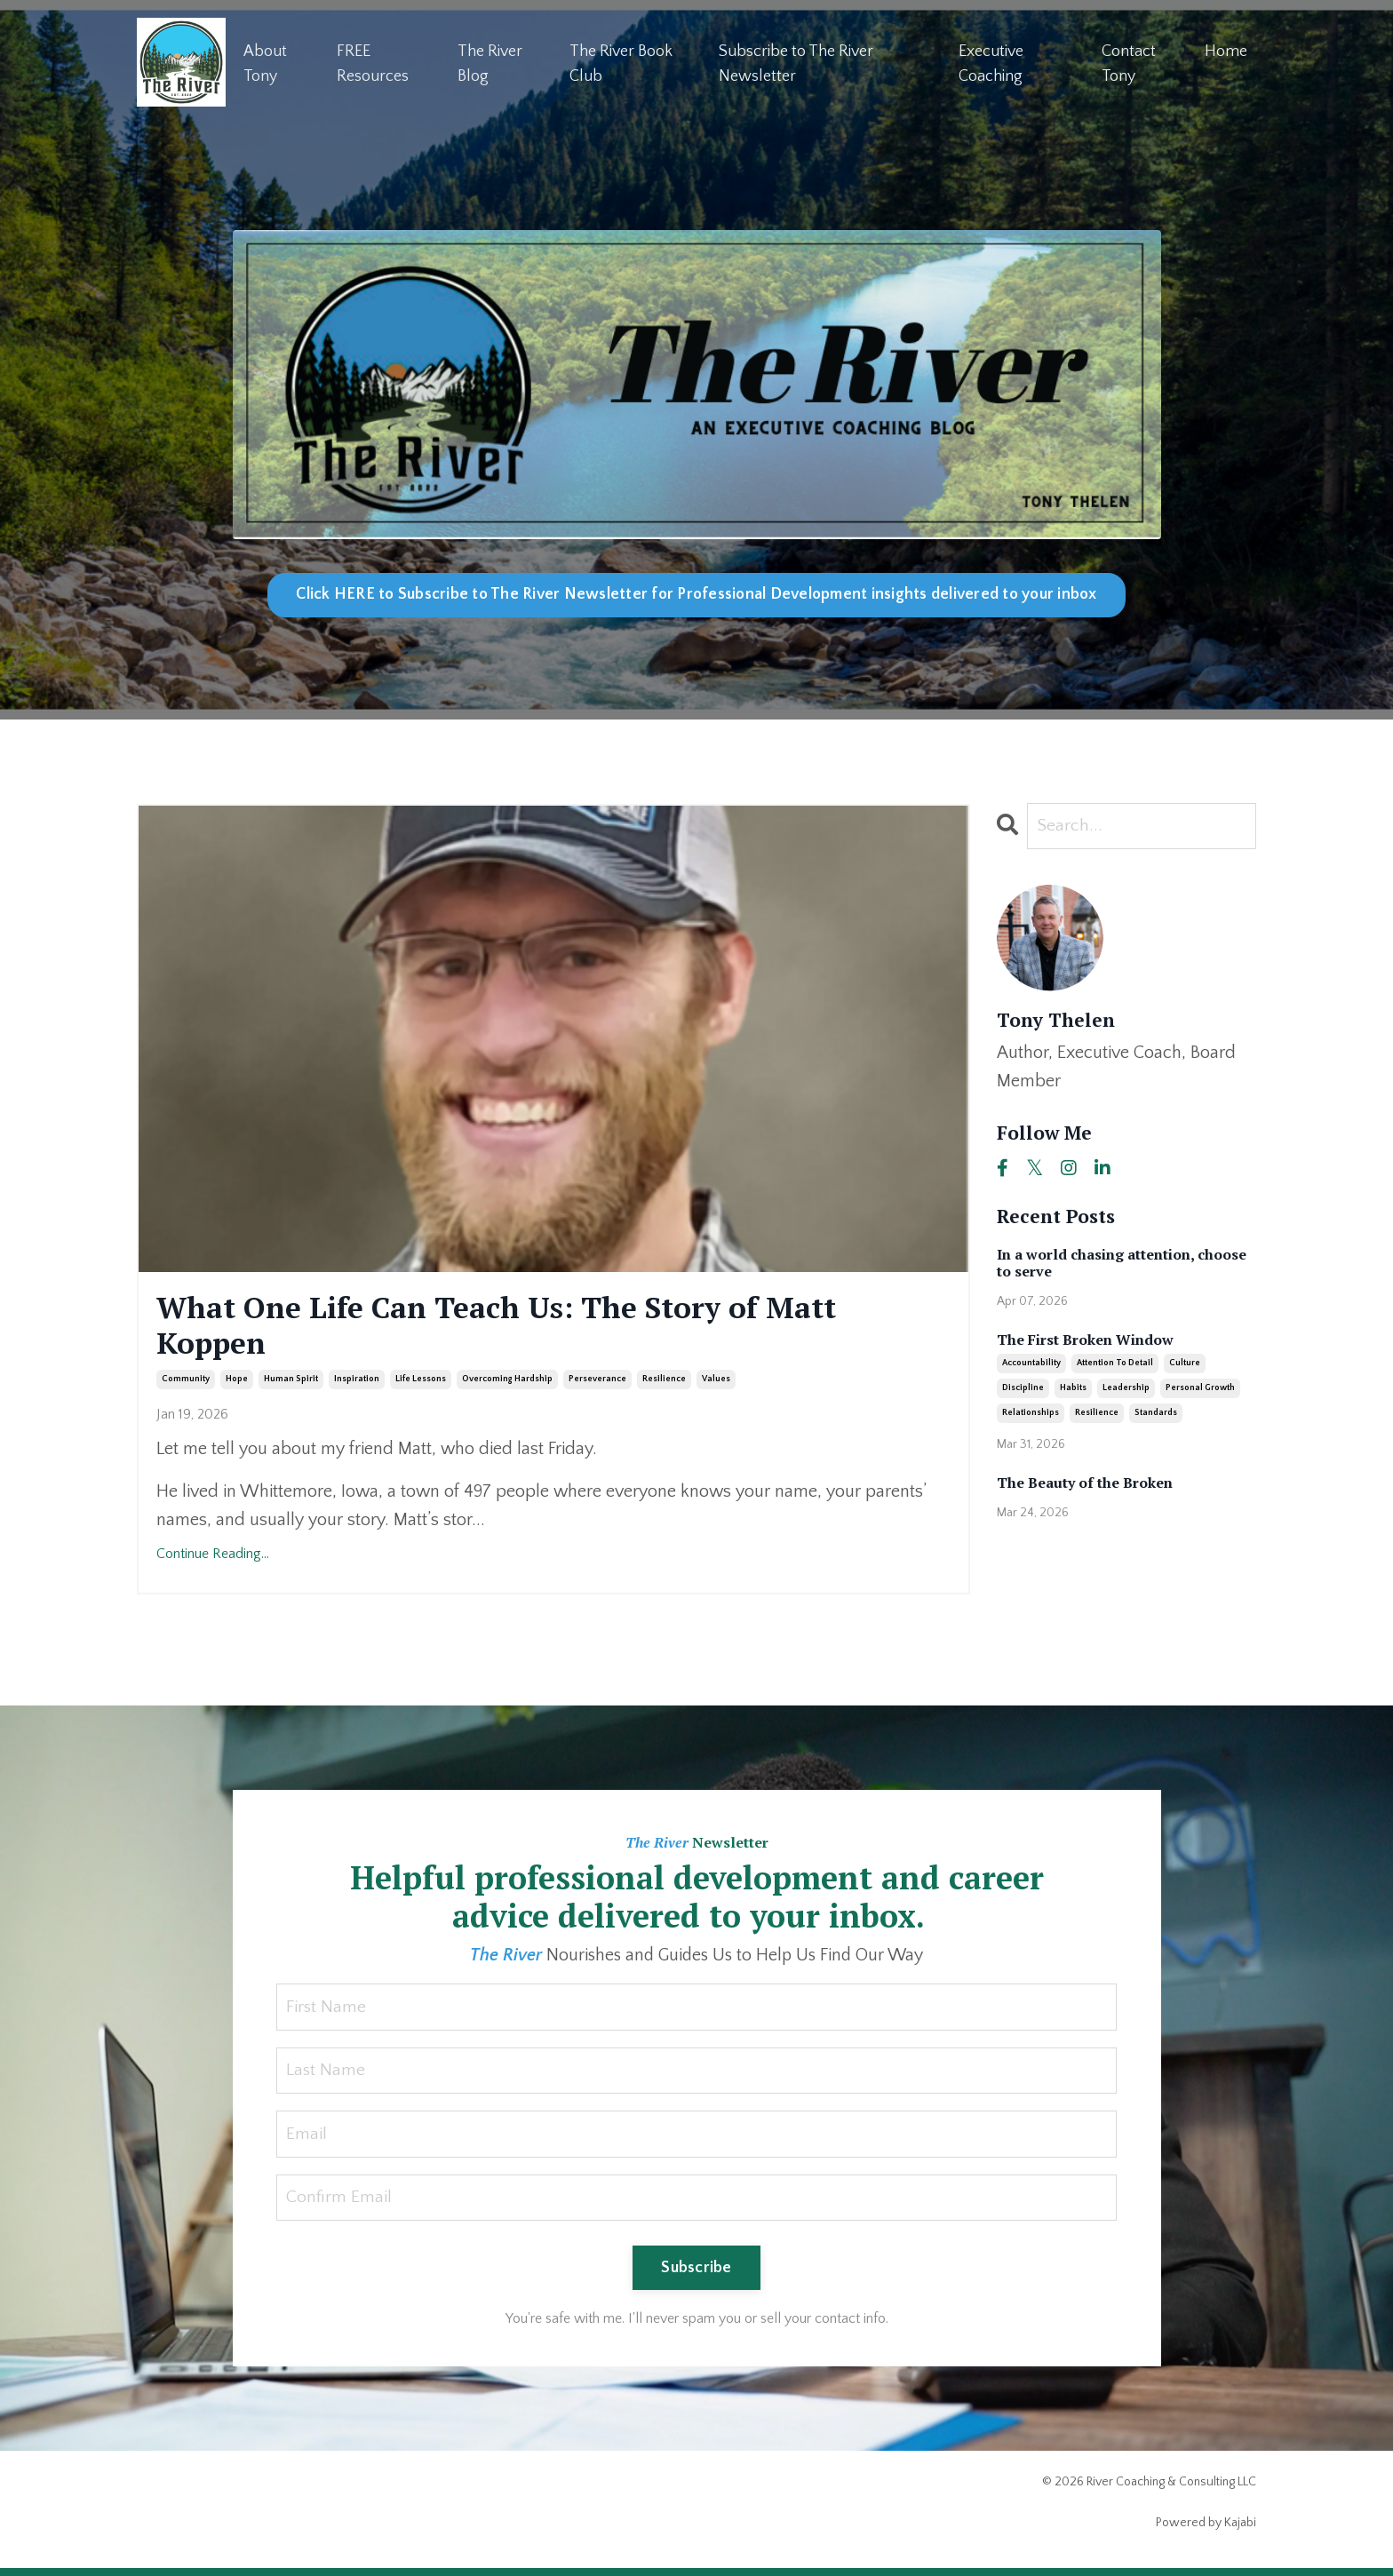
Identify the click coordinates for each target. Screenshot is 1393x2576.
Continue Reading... (212, 1560)
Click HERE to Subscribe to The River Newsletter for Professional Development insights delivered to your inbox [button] (696, 594)
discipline (1023, 1389)
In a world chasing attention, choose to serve (1121, 1263)
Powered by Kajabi (1206, 2530)
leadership (1126, 1389)
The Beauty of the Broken (1085, 1483)
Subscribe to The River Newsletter (796, 63)
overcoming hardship (507, 1384)
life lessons (420, 1384)
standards (1155, 1414)
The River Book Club (621, 63)
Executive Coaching (991, 63)
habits (1073, 1389)
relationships (1030, 1414)
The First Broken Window (1085, 1340)
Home (1226, 51)
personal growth (1200, 1389)
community (186, 1384)
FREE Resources (373, 63)
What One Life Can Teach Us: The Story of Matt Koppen (522, 1328)
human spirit (291, 1384)
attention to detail (1115, 1364)
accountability (1031, 1364)
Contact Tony (1129, 63)
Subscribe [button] (696, 2275)
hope (237, 1384)
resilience (664, 1384)
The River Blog (490, 63)
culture (1184, 1364)
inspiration (356, 1384)
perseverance (597, 1384)
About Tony (265, 63)
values (716, 1384)
